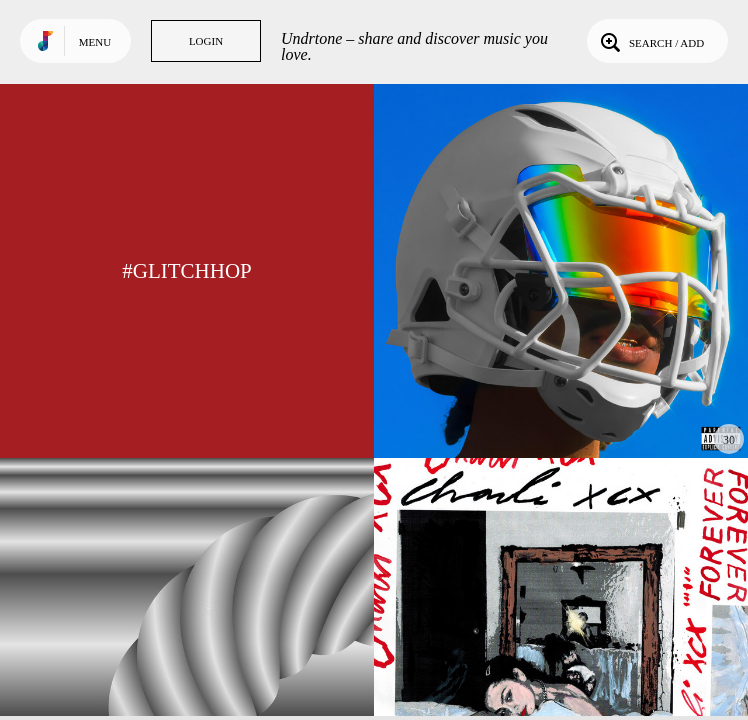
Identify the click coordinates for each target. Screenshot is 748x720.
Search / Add (650, 41)
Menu (95, 42)
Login (206, 41)
